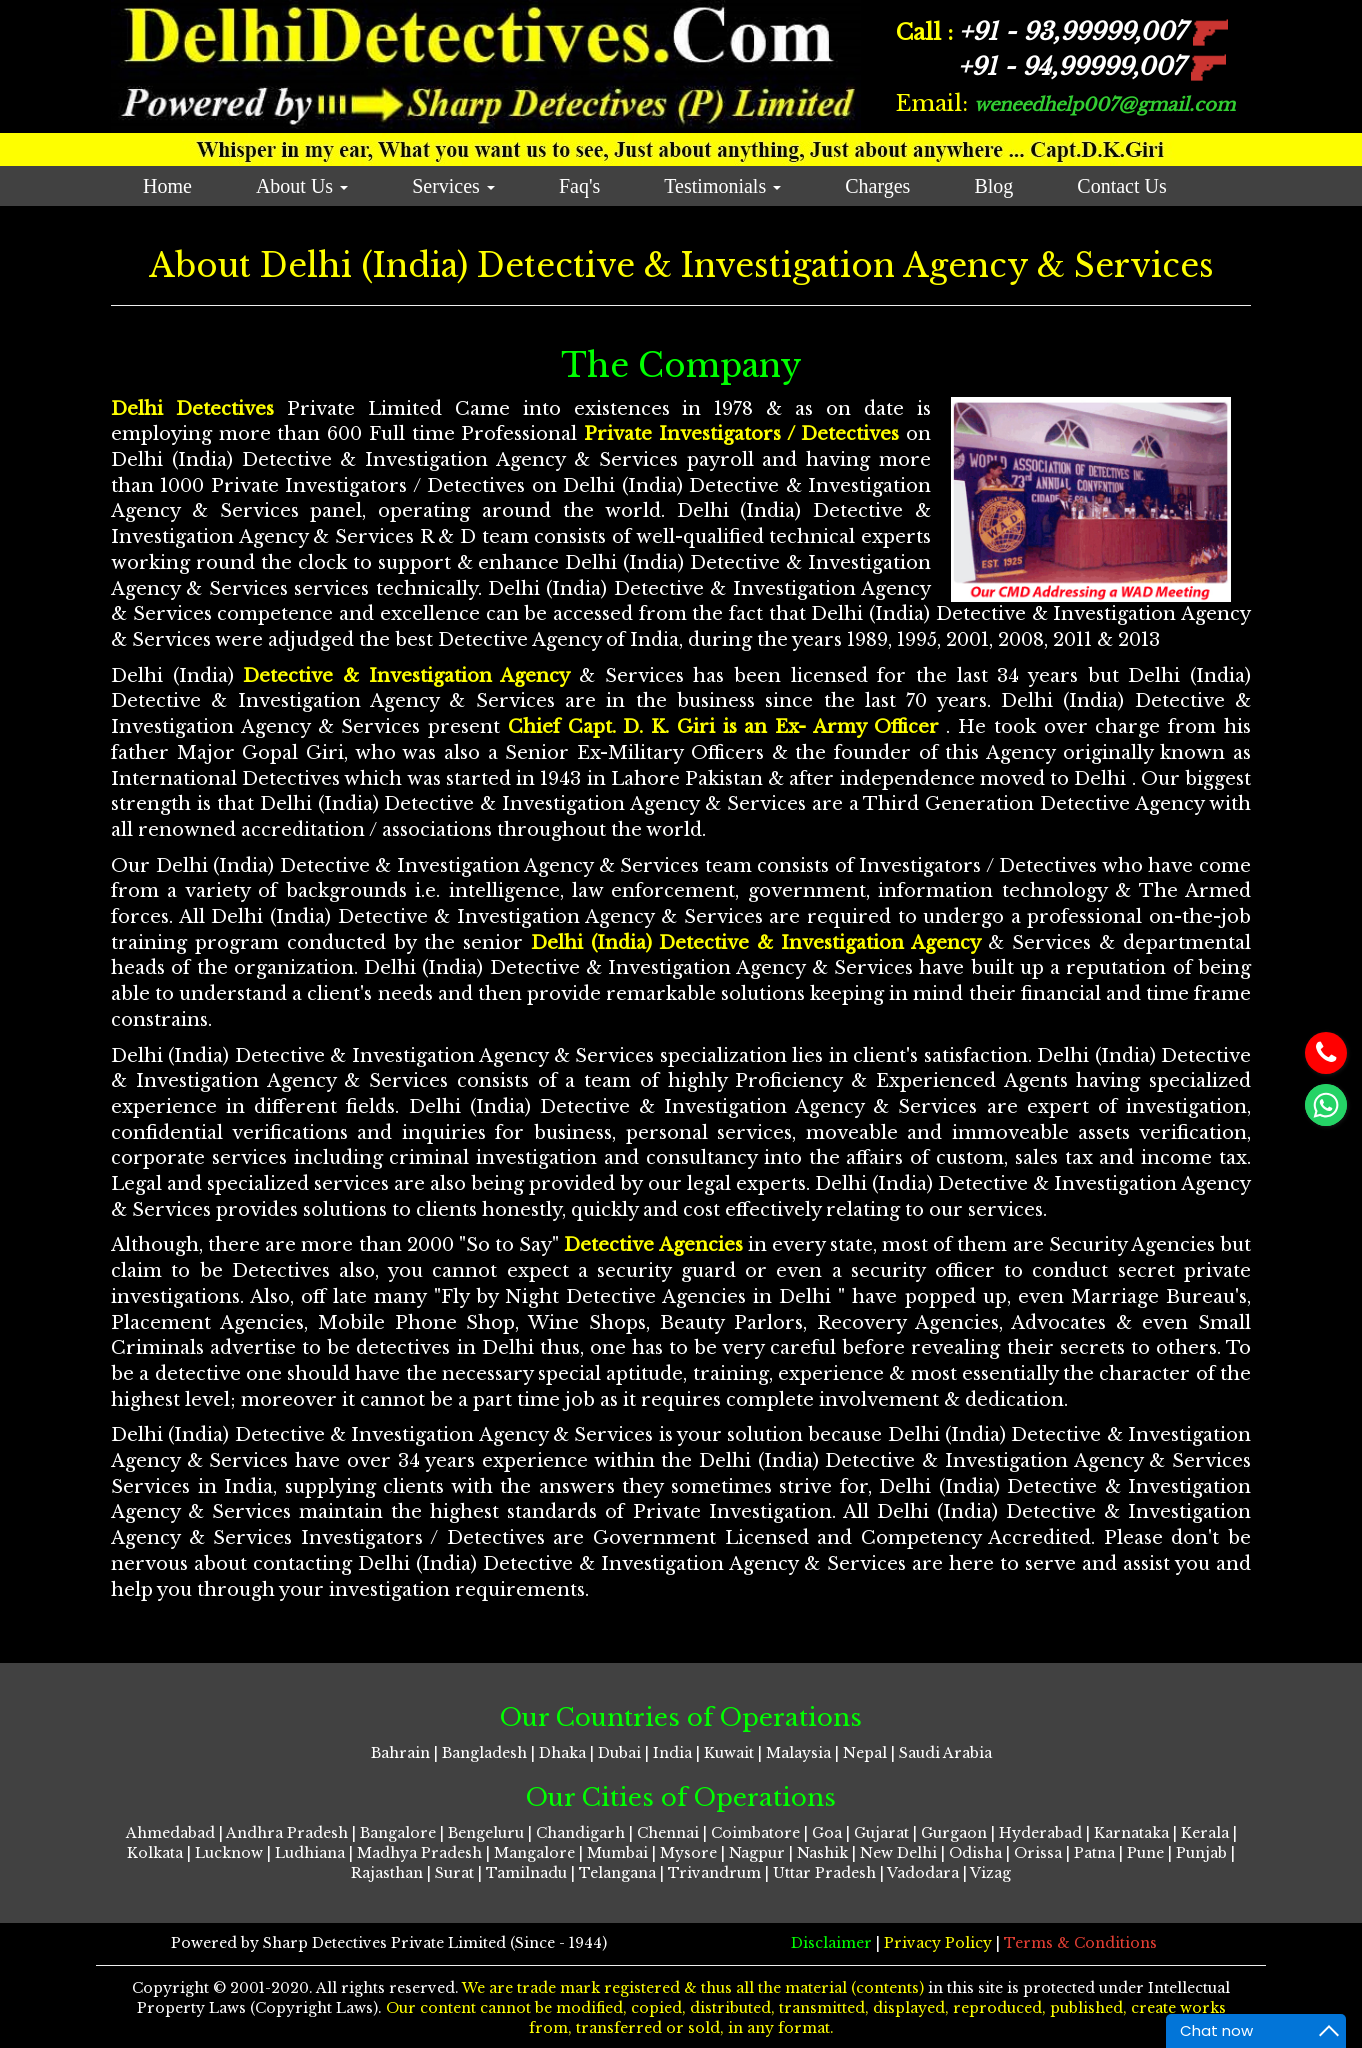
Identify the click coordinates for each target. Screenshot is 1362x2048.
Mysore (688, 1853)
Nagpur (757, 1853)
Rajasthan (387, 1873)
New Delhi (898, 1853)
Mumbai (617, 1853)
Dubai (619, 1753)
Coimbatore (755, 1833)
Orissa (1038, 1853)
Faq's (579, 186)
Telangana (617, 1873)
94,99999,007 (1092, 66)
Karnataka (1131, 1833)
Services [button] (453, 186)
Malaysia (798, 1753)
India (672, 1753)
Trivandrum (714, 1873)
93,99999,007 (1093, 31)
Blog (993, 186)
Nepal (865, 1753)
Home (167, 186)
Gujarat (881, 1833)
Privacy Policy (940, 1943)
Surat (454, 1873)
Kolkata (155, 1853)
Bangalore (398, 1833)
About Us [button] (302, 186)
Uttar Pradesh (824, 1873)
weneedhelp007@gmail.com (1104, 105)
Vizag (990, 1873)
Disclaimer (833, 1943)
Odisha (975, 1853)
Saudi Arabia (945, 1753)
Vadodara (923, 1873)
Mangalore (534, 1853)
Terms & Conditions (1080, 1943)
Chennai (668, 1833)
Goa (827, 1833)
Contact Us (1121, 186)
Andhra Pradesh (287, 1833)
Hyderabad (1040, 1833)
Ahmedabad (170, 1833)
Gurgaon (954, 1833)
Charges (877, 186)
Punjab (1201, 1853)
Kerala (1205, 1833)
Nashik (822, 1853)
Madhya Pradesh (419, 1853)
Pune (1145, 1853)
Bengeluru (486, 1833)
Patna (1094, 1853)
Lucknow (229, 1853)
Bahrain (400, 1753)
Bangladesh (484, 1753)
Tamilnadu (526, 1873)
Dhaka (562, 1753)
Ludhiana (310, 1853)
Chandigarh (580, 1833)
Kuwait (729, 1753)
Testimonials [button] (722, 186)
